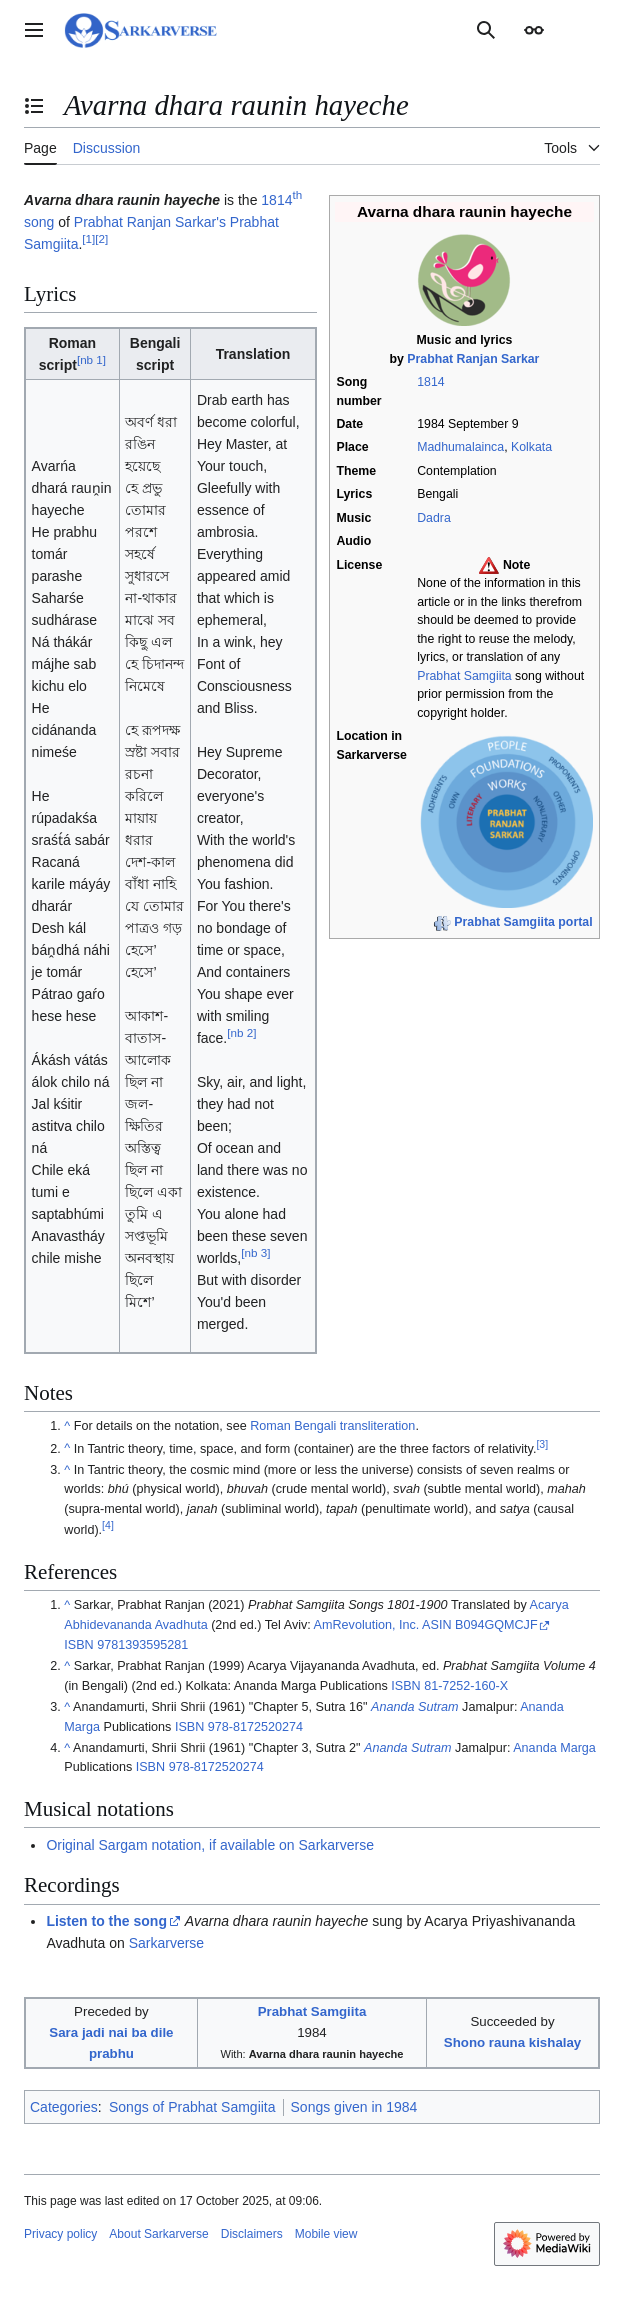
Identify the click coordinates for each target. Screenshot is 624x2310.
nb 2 (241, 1033)
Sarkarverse (166, 1943)
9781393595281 (142, 1645)
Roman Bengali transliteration (332, 1426)
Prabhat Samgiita (464, 676)
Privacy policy (60, 2234)
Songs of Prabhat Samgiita (192, 2107)
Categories (64, 2107)
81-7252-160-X (466, 1686)
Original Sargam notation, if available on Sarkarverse (210, 1845)
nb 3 (255, 1253)
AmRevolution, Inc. (367, 1625)
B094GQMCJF (496, 1625)
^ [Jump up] (67, 1426)
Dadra (434, 518)
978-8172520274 (255, 1727)
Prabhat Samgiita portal (523, 922)
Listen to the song (106, 1921)
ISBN (78, 1645)
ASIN (436, 1625)
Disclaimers (252, 2234)
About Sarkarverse (158, 2234)
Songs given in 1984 (354, 2107)
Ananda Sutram (415, 1707)
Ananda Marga (554, 1748)
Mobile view (326, 2234)
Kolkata (531, 447)
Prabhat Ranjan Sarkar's (150, 222)
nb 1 (91, 359)
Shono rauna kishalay (512, 2042)
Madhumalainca (460, 447)
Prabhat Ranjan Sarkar (473, 359)
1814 (430, 382)
